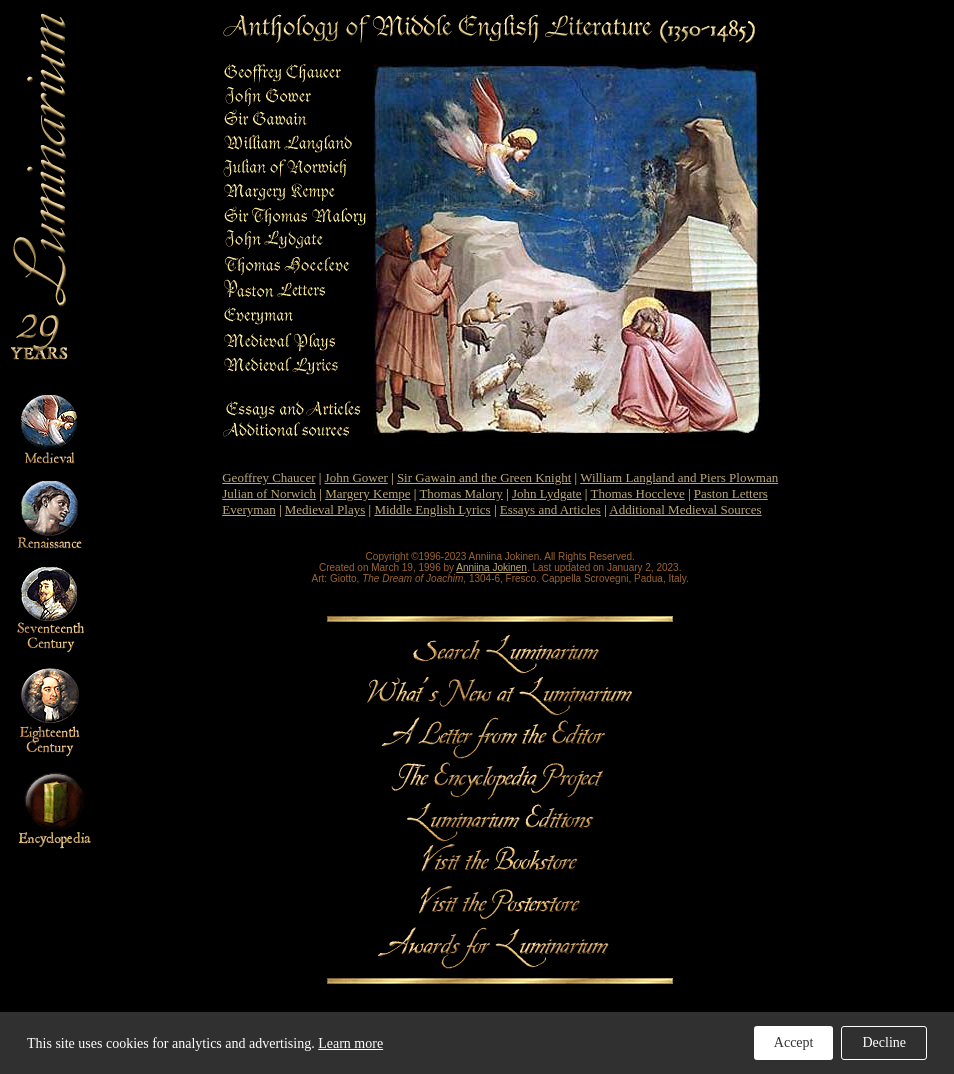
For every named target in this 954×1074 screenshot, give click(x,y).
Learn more (350, 1043)
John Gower (356, 477)
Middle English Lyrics (432, 509)
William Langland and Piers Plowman (679, 477)
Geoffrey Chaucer (268, 477)
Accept (794, 1042)
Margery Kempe (367, 493)
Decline (884, 1042)
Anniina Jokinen (491, 567)
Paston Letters (731, 493)
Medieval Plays (325, 509)
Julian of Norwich (269, 493)
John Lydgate (547, 493)
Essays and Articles (550, 509)
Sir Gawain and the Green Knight (484, 477)
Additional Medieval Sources (685, 509)
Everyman (248, 509)
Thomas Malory (460, 493)
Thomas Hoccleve (637, 493)
